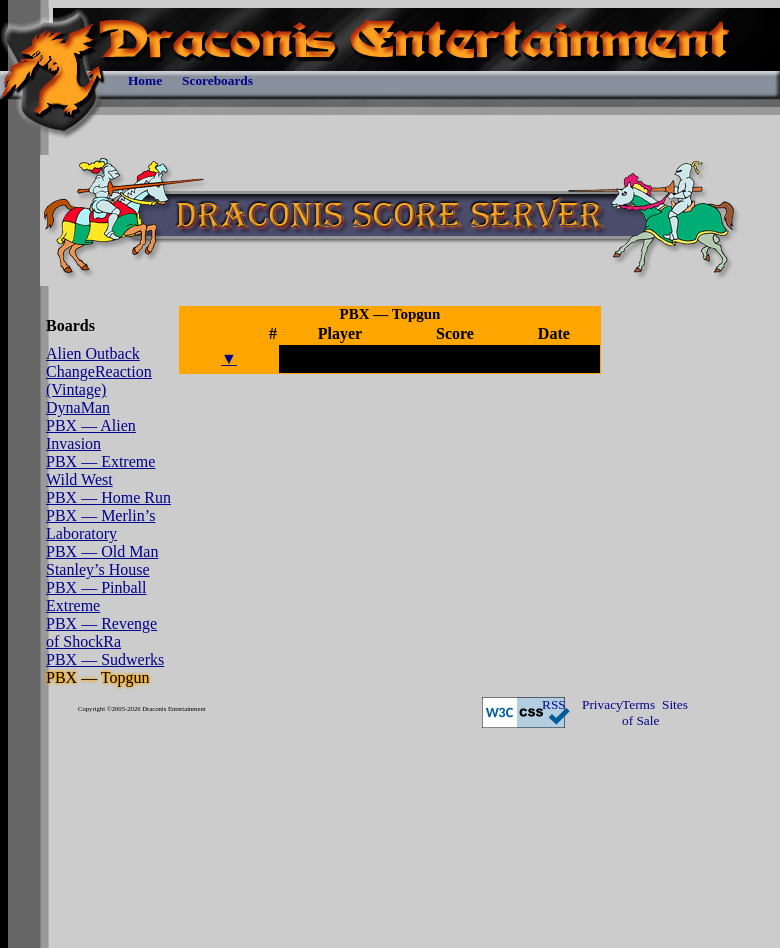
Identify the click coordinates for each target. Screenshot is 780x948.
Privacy (602, 704)
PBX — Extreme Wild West (100, 470)
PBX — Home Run (108, 497)
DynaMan (78, 407)
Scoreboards (217, 80)
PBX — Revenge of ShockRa (101, 632)
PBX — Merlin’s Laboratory (100, 524)
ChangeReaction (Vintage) (99, 380)
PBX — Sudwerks (105, 659)
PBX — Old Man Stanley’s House (102, 560)
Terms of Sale (640, 712)
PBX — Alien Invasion (91, 434)
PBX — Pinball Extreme (96, 596)
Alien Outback (93, 353)
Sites (675, 704)
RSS (554, 704)
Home (145, 80)
